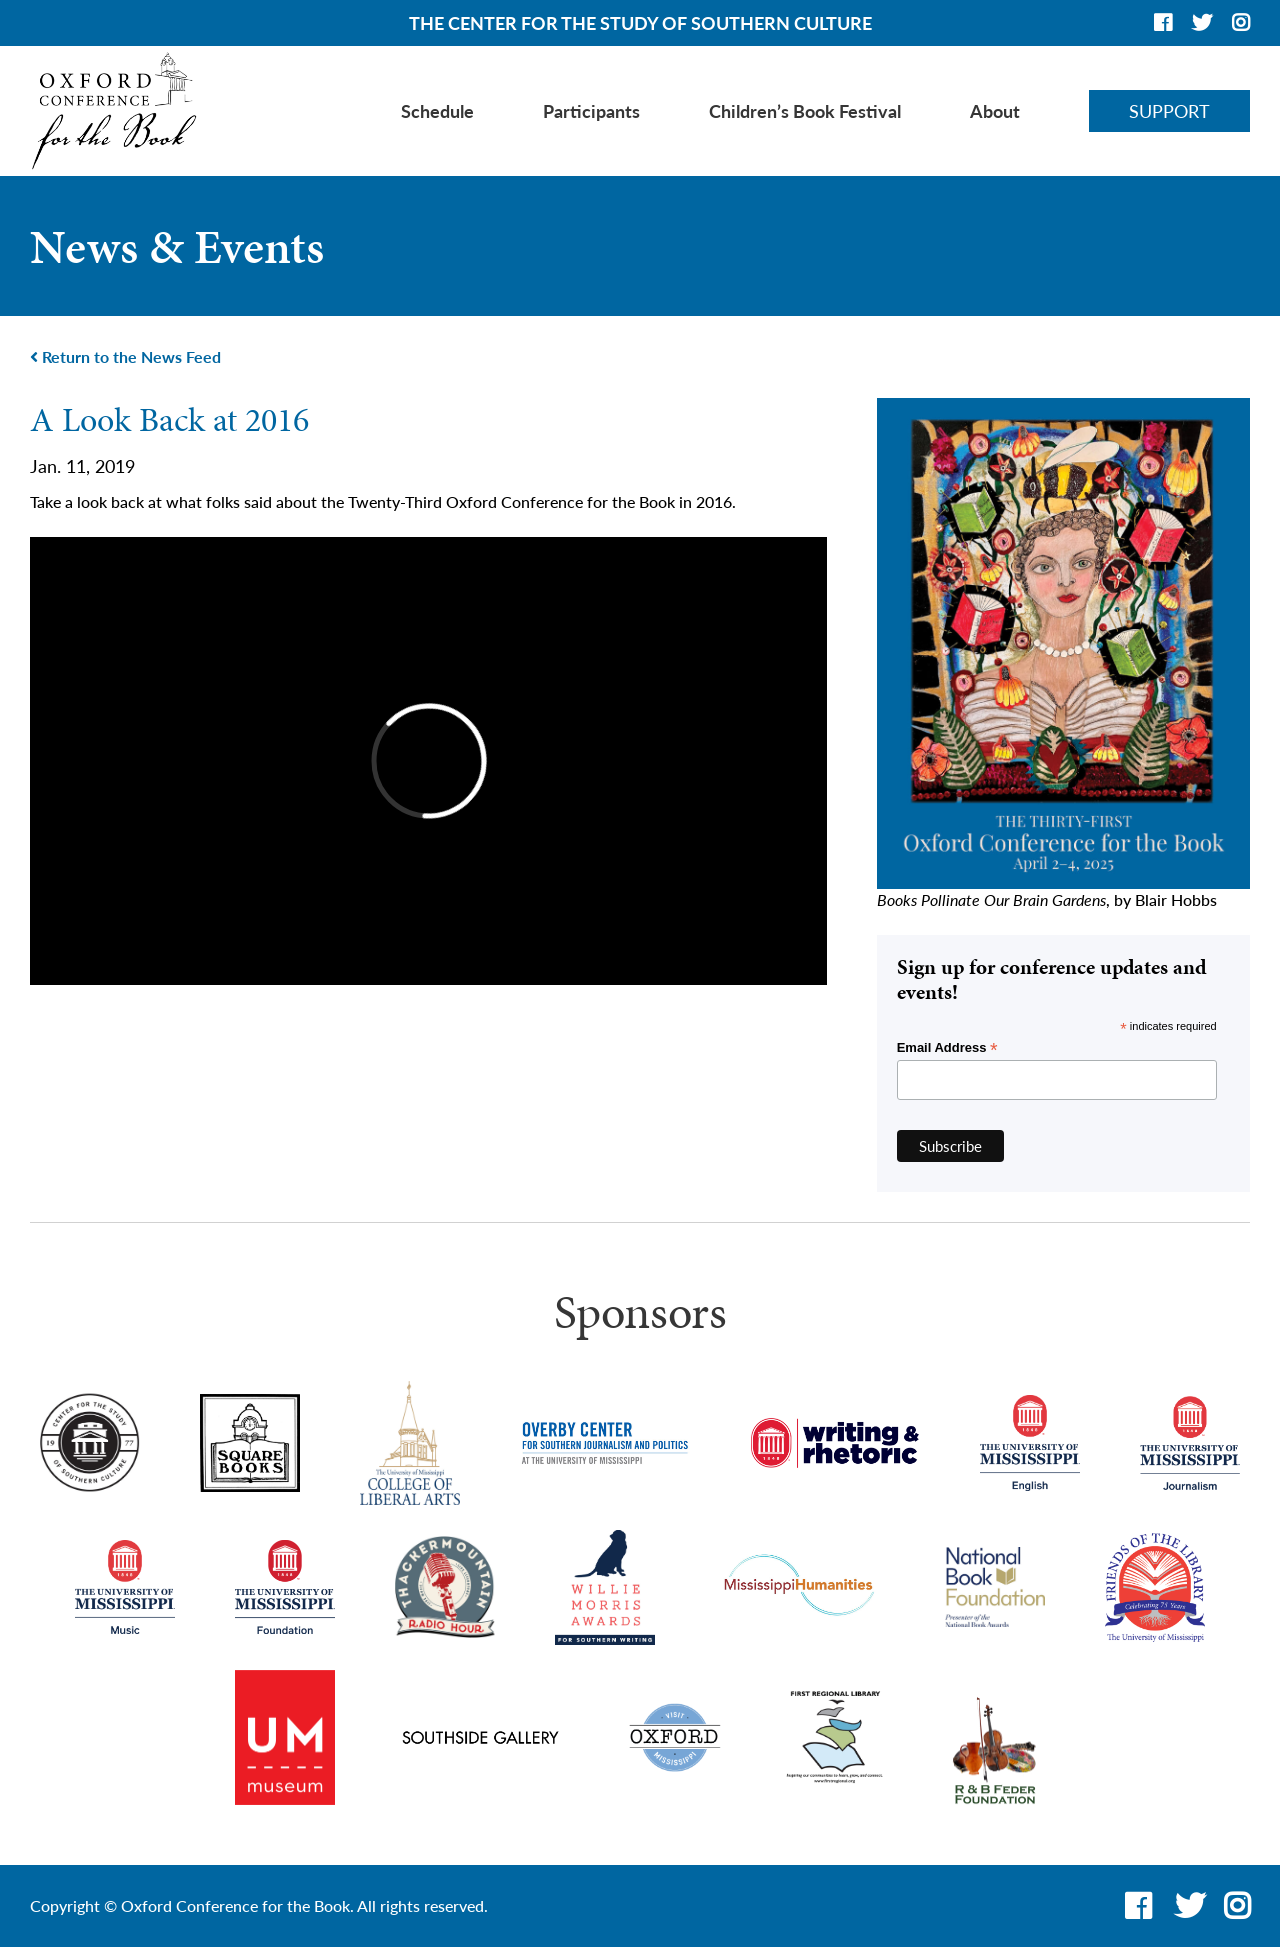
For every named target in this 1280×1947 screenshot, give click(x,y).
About (995, 111)
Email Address (947, 1048)
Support (1169, 111)
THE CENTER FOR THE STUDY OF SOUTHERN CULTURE (640, 22)
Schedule (437, 111)
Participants (591, 111)
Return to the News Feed (125, 357)
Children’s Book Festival (805, 111)
